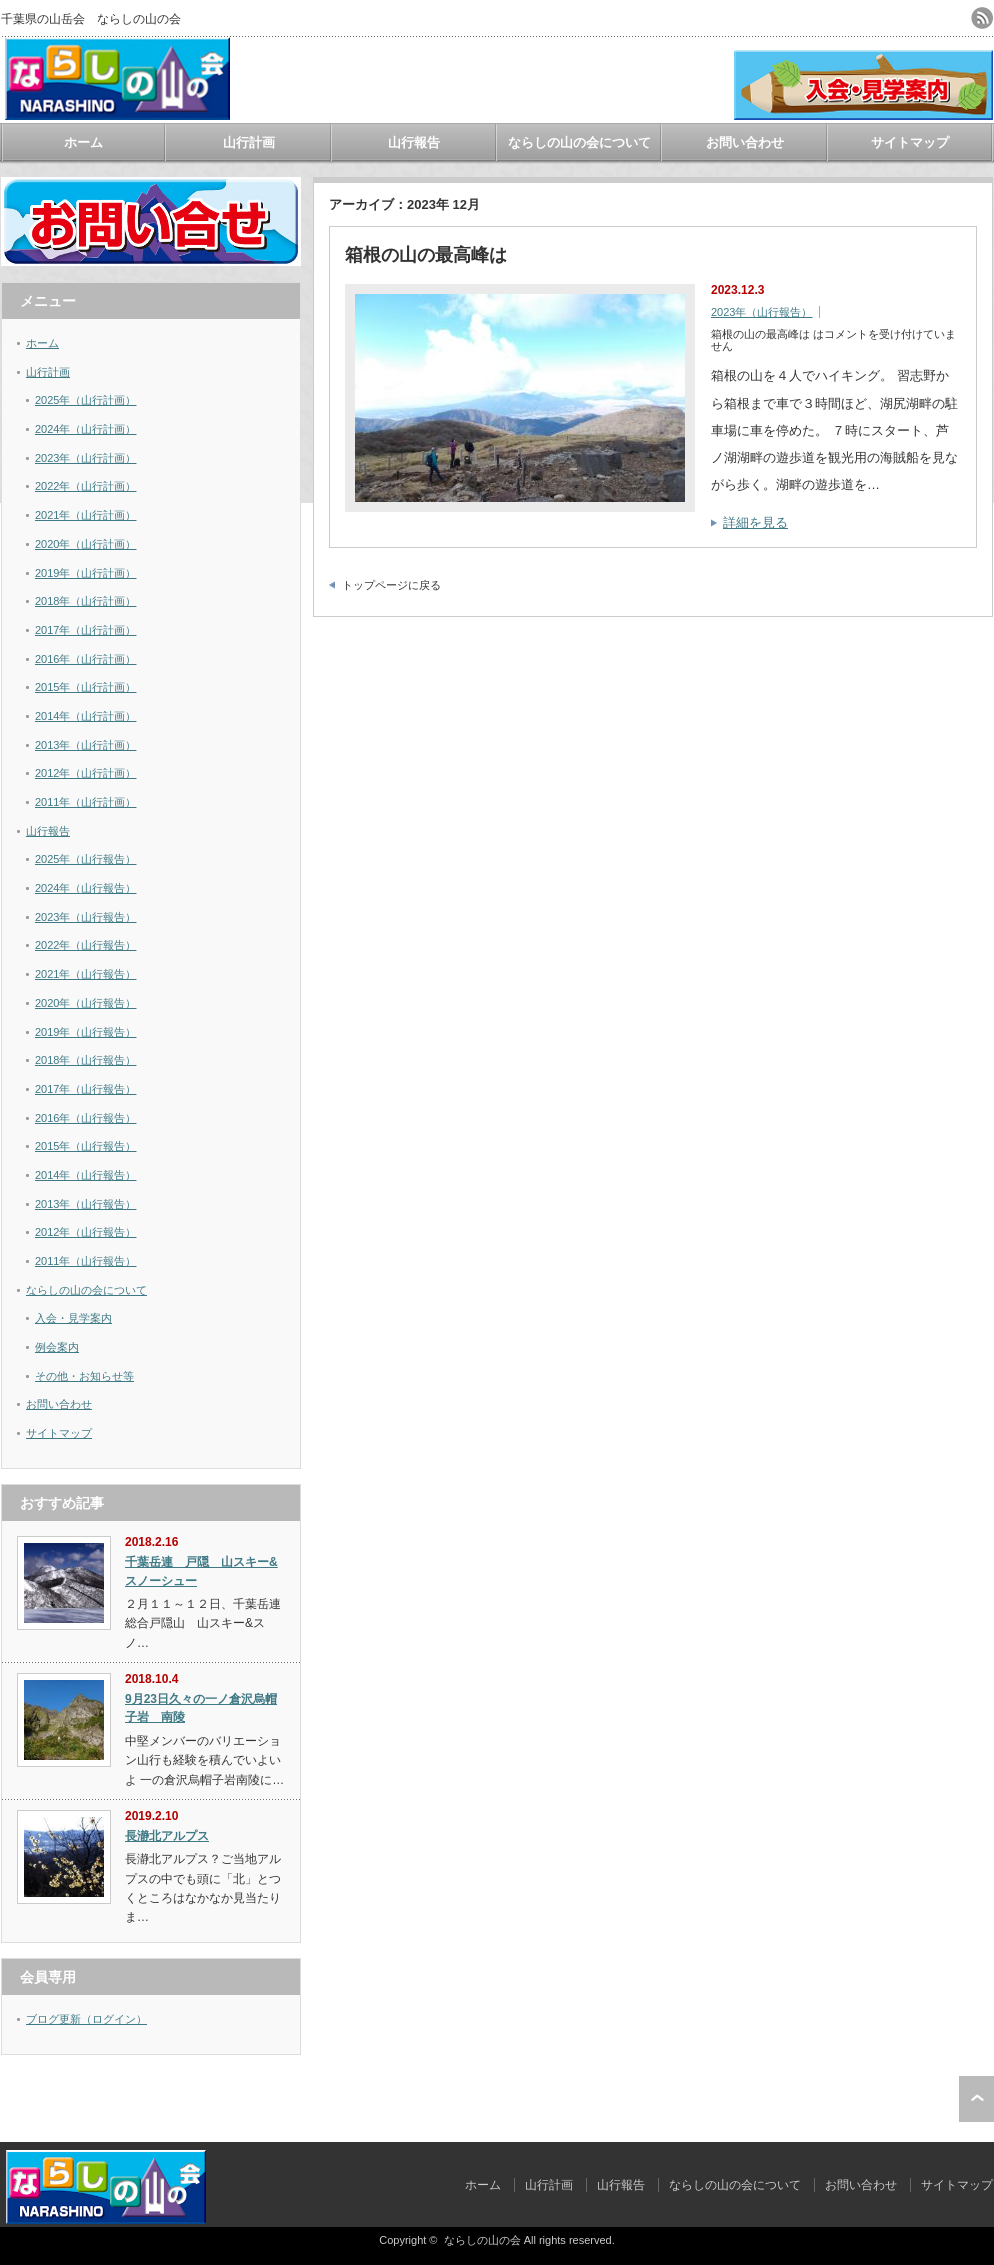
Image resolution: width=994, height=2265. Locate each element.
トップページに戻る (391, 585)
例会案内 (57, 1347)
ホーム (83, 142)
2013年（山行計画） (85, 745)
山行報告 (414, 142)
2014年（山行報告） (85, 1175)
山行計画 (249, 142)
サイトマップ (910, 142)
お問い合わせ (745, 142)
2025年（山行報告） (85, 859)
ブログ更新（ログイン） (86, 2019)
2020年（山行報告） (85, 1003)
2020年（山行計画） (85, 544)
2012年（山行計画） (85, 773)
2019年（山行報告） (85, 1032)
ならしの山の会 (482, 2240)
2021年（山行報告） (85, 974)
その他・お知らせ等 (84, 1376)
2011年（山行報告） (85, 1261)
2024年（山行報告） (85, 888)
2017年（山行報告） (85, 1089)
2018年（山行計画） (85, 601)
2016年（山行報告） (85, 1118)
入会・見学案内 (73, 1318)
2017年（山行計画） (85, 630)
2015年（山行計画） (85, 687)
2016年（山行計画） (85, 659)
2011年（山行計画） (85, 802)
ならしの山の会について (579, 142)
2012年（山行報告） (85, 1232)
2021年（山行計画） (85, 515)
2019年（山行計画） (85, 573)
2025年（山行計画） (85, 400)
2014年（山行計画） (85, 716)
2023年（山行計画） (85, 458)
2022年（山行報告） (85, 945)
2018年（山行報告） (85, 1060)
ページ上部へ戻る (976, 2099)
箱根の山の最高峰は (426, 255)
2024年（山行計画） (85, 429)
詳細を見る (755, 522)
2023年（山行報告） (761, 312)
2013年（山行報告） (85, 1204)
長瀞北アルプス (167, 1836)
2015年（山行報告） (85, 1146)
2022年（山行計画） (85, 486)
